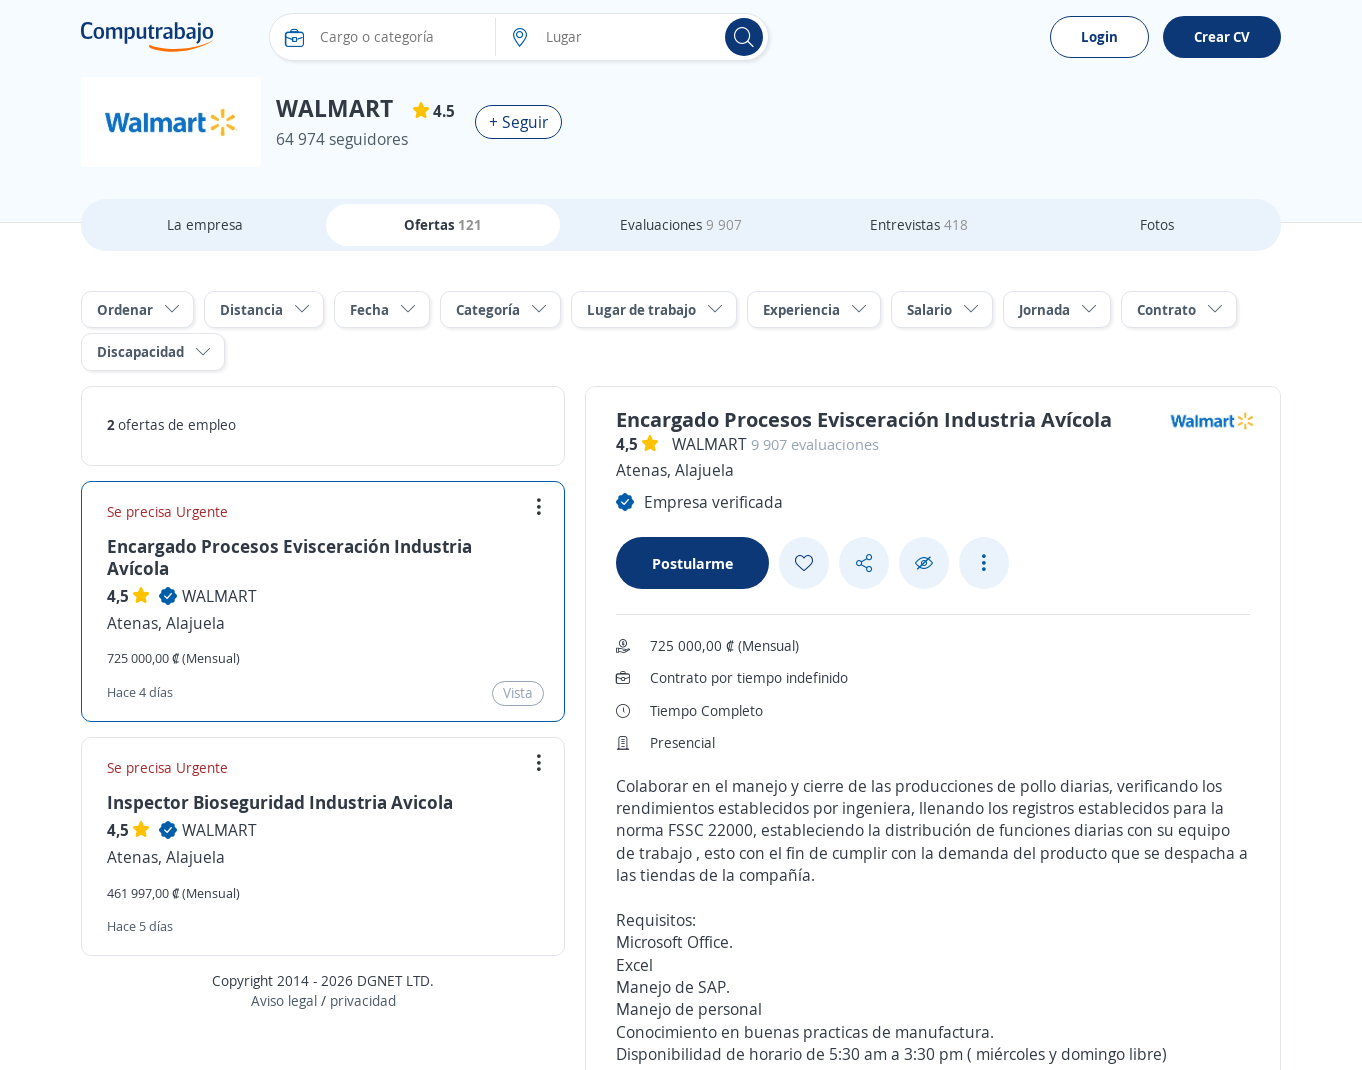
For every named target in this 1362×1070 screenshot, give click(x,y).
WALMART (219, 596)
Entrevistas (919, 224)
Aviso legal (284, 1000)
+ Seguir (518, 122)
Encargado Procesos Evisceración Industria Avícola (289, 557)
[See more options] (984, 563)
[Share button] (864, 563)
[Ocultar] (924, 563)
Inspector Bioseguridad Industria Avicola (280, 802)
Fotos (1157, 224)
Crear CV (1222, 36)
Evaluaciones (681, 224)
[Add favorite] (804, 563)
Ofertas (443, 224)
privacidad (363, 1000)
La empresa (205, 224)
